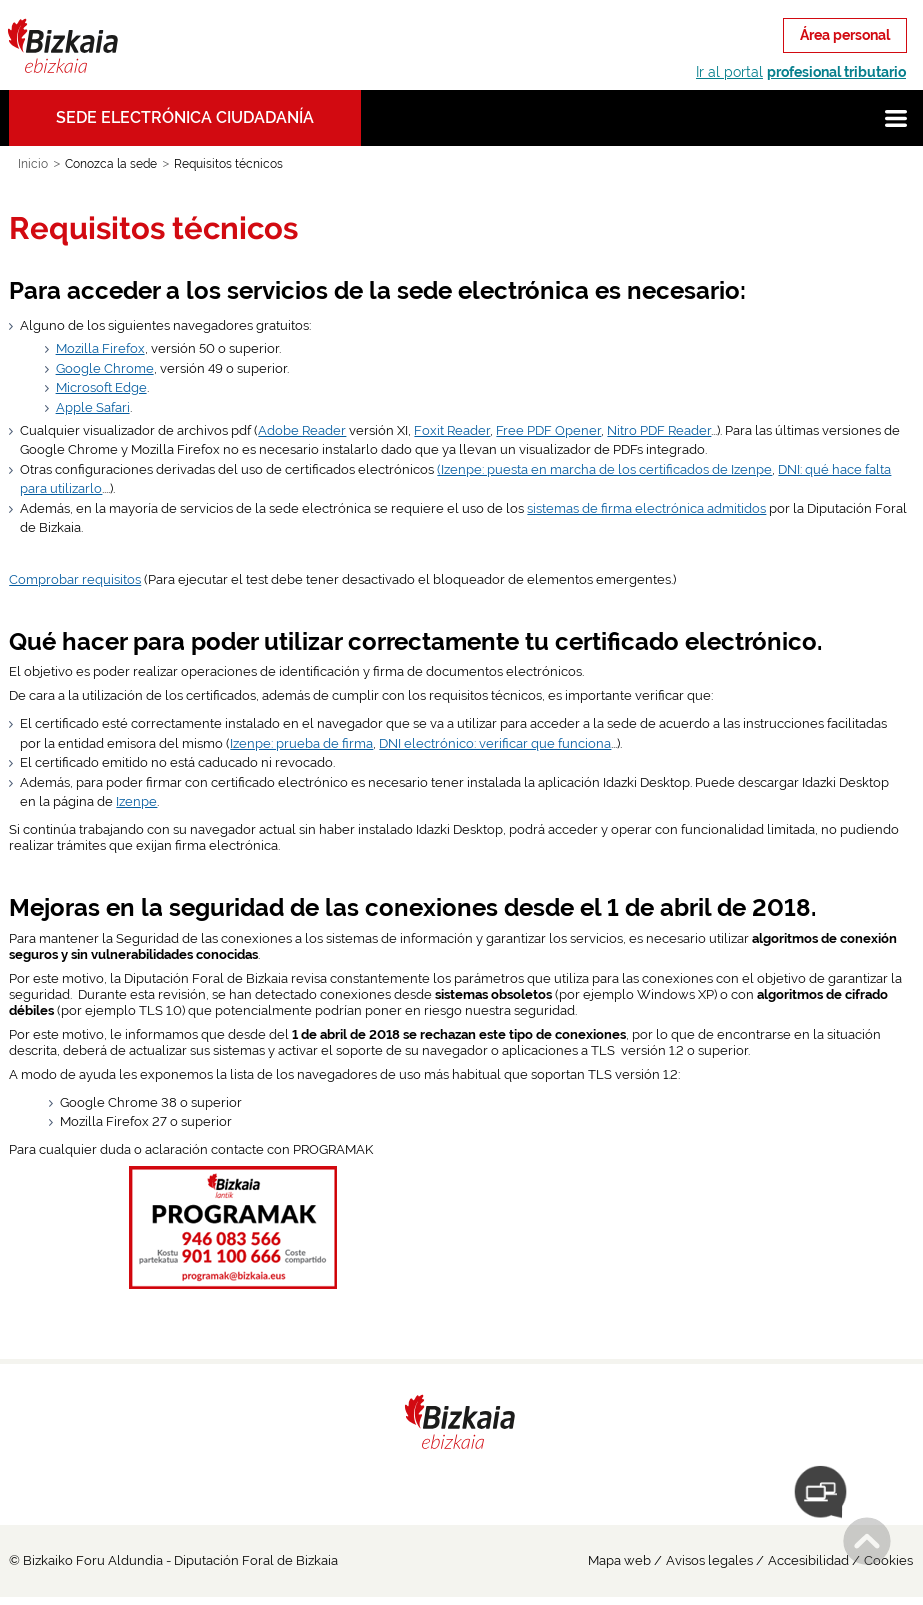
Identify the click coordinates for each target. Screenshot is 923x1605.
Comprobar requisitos (75, 579)
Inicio (33, 164)
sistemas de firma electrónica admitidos (646, 508)
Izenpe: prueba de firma (301, 743)
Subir (867, 1541)
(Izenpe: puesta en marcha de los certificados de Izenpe (604, 469)
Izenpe (136, 801)
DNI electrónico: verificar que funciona (495, 743)
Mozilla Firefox (100, 348)
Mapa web (619, 1560)
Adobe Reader (302, 430)
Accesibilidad (808, 1560)
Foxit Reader (452, 430)
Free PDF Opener (548, 430)
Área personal (845, 35)
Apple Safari (93, 407)
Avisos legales (709, 1560)
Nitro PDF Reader (659, 430)
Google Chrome (105, 368)
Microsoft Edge (101, 387)
